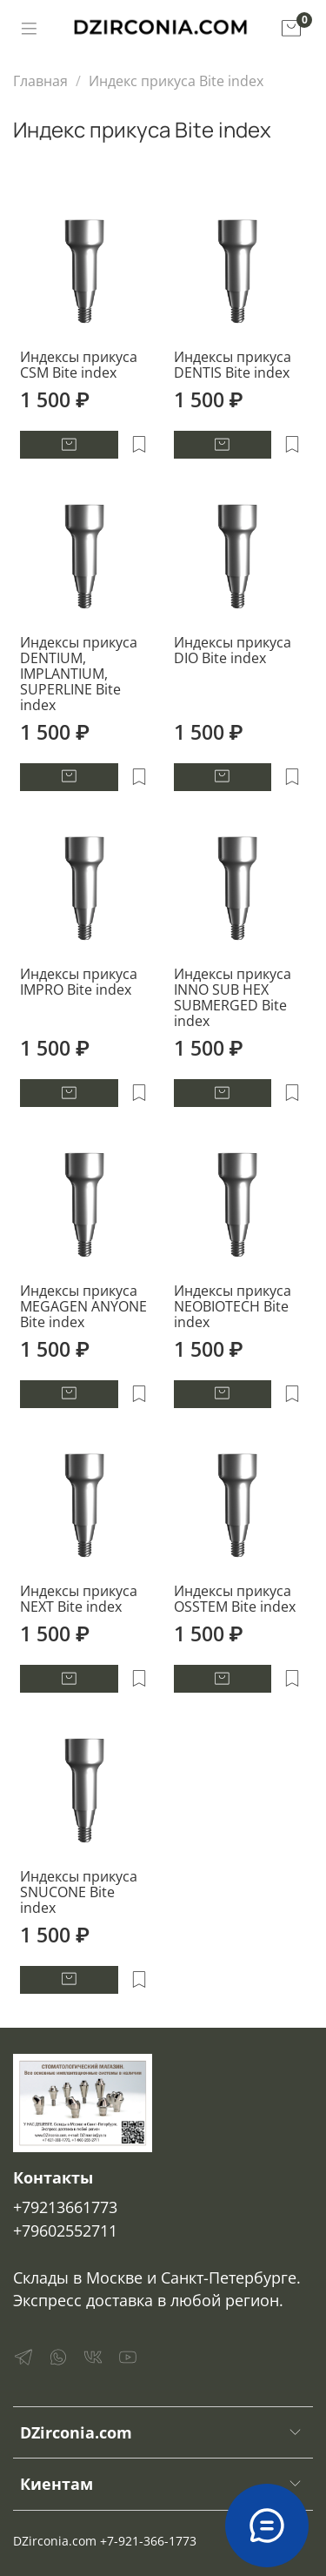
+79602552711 (65, 2230)
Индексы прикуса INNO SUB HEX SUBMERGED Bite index (232, 997)
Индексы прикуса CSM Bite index (78, 364)
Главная (40, 81)
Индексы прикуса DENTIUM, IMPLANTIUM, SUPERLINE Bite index (78, 673)
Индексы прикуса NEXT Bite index (78, 1598)
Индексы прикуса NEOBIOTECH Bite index (232, 1306)
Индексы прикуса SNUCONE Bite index (78, 1892)
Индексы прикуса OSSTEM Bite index (235, 1598)
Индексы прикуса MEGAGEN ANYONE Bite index (83, 1306)
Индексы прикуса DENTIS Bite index (232, 364)
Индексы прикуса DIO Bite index (232, 650)
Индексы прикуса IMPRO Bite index (78, 981)
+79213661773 (65, 2207)
